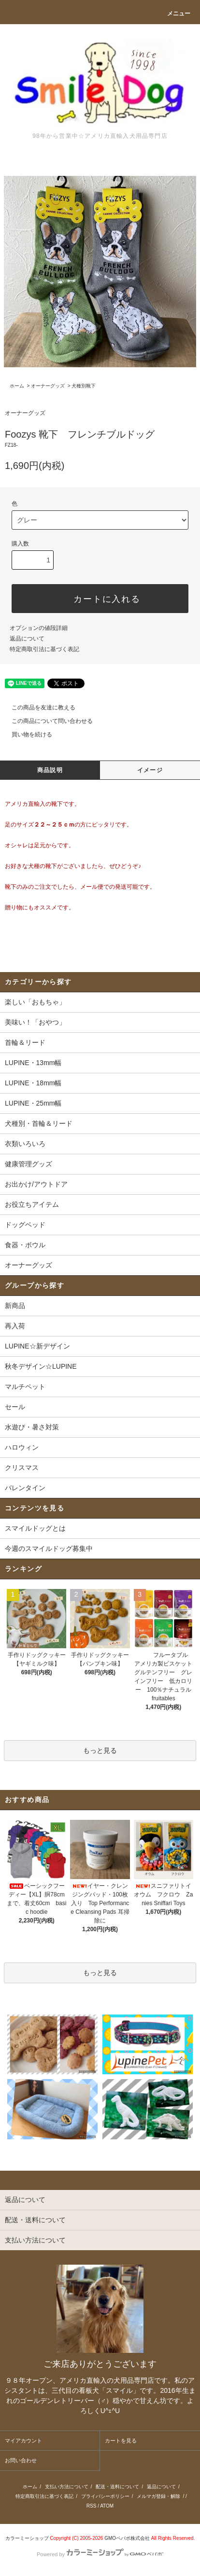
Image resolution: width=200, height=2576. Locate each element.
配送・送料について (117, 2486)
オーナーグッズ (48, 385)
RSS (91, 2506)
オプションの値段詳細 (39, 628)
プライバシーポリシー (105, 2496)
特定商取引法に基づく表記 (44, 649)
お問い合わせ (21, 2460)
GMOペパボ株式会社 (127, 2538)
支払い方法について (66, 2486)
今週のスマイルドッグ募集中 (49, 1548)
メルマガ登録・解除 (158, 2496)
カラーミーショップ (27, 2538)
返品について (27, 638)
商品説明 (50, 770)
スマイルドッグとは (35, 1528)
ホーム (17, 385)
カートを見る (121, 2440)
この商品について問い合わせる (46, 721)
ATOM (107, 2506)
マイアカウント (23, 2440)
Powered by (100, 2554)
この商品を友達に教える (37, 707)
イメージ (150, 770)
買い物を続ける (26, 734)
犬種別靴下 (83, 385)
